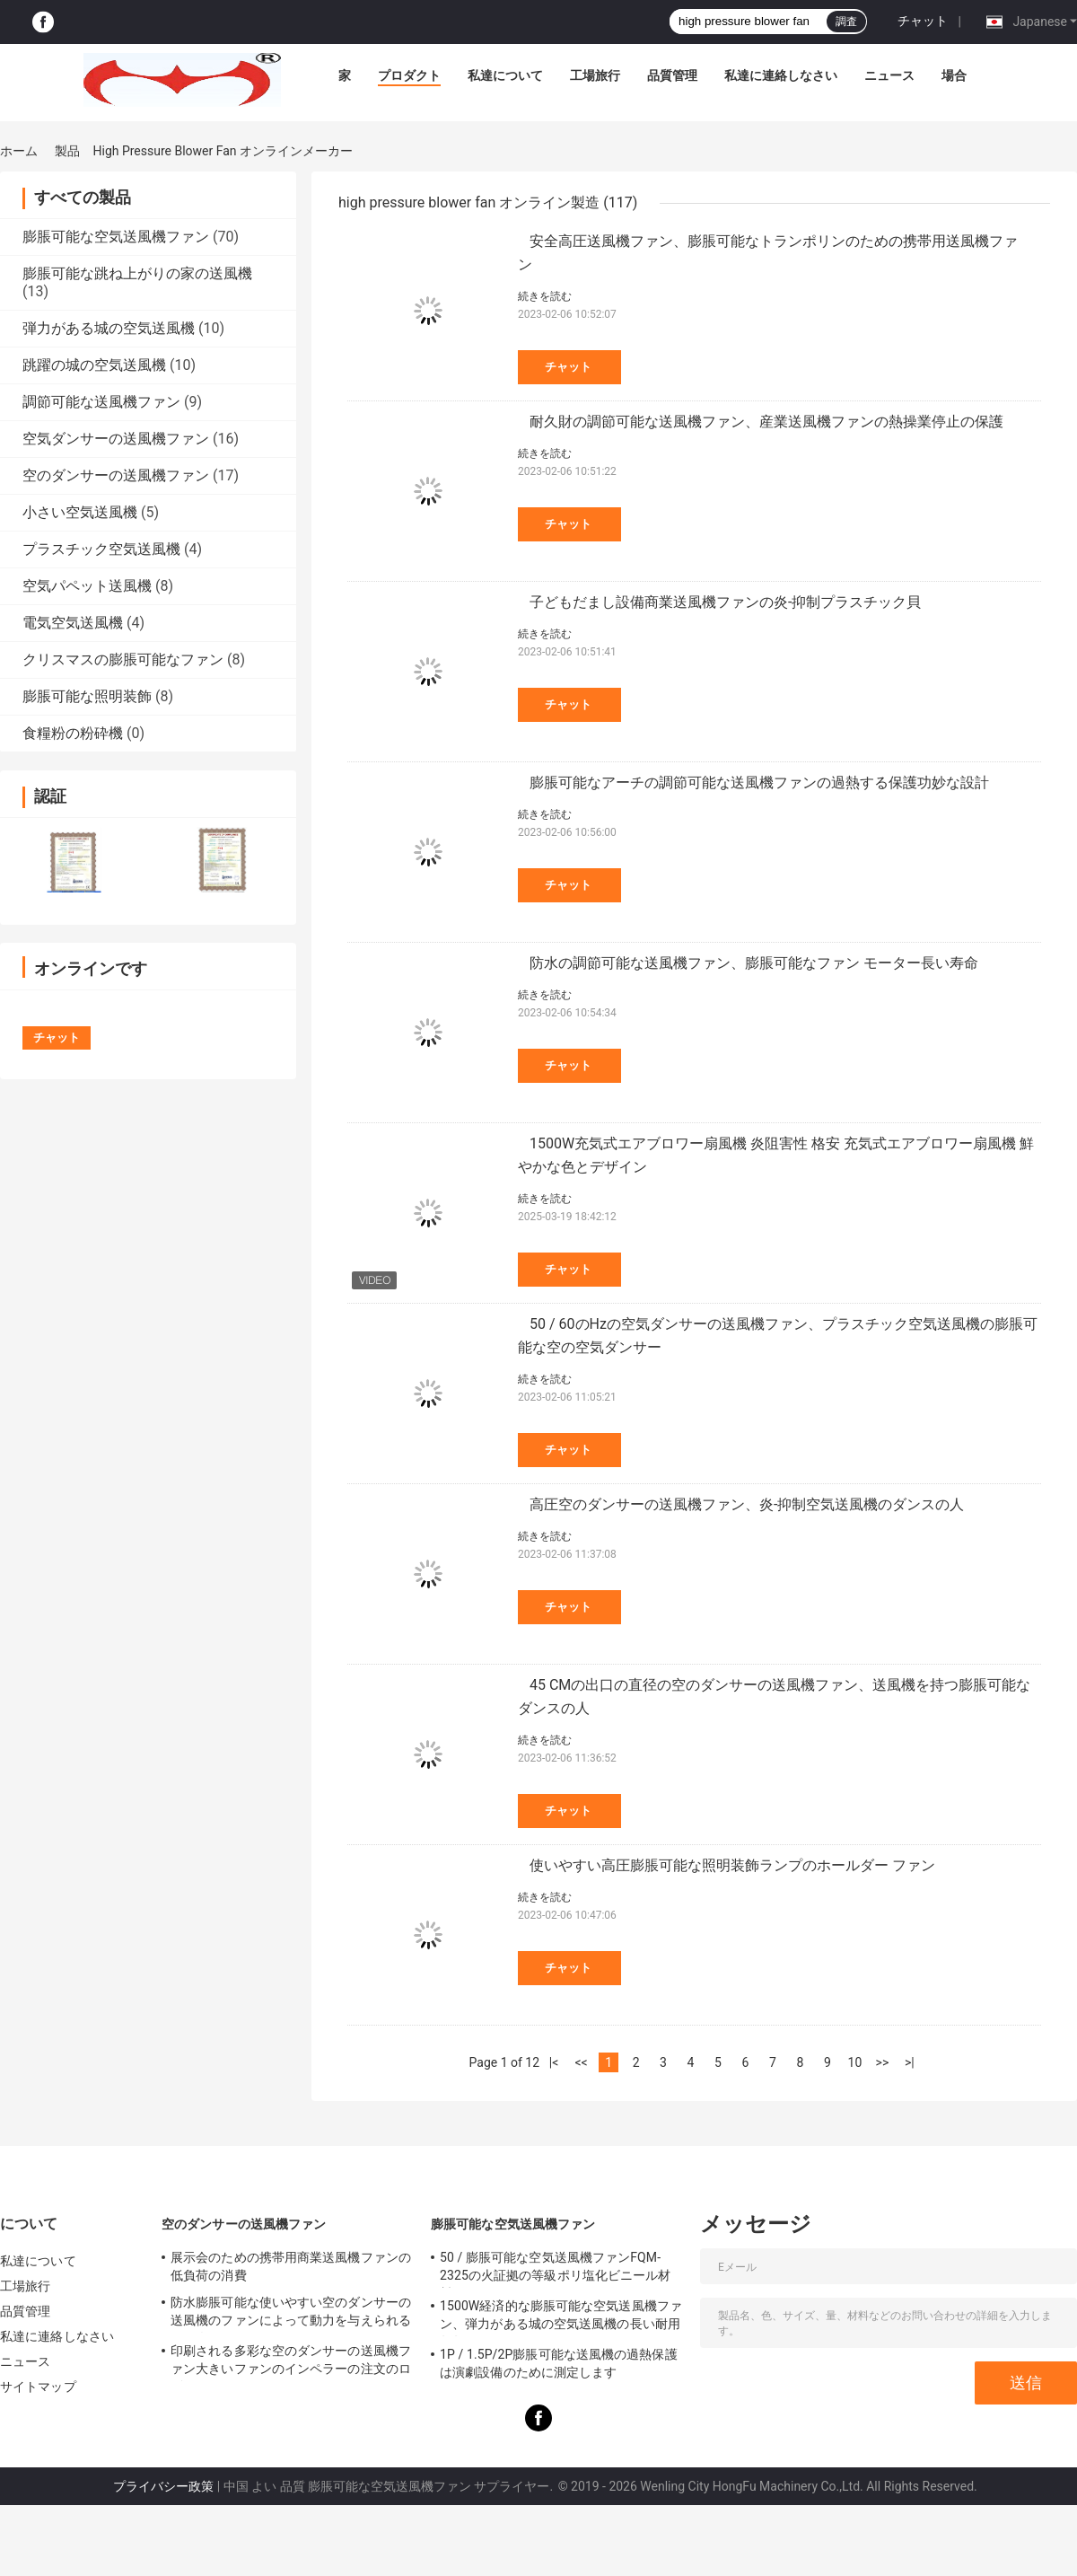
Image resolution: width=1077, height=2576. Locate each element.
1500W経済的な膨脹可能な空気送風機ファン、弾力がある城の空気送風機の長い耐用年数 (561, 2317)
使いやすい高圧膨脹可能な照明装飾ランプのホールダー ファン (732, 1865)
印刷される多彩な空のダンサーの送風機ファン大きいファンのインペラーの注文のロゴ (291, 2362)
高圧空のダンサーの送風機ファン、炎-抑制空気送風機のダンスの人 (747, 1504)
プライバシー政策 (163, 2486)
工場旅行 (595, 75)
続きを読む (545, 296)
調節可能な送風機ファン (101, 401)
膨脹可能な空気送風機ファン (115, 236)
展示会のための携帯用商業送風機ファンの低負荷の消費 (291, 2266)
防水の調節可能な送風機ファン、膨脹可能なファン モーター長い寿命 (754, 962)
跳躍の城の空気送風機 (94, 365)
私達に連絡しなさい (780, 75)
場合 (954, 75)
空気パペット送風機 (87, 585)
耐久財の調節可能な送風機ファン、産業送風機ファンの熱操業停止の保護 (766, 421)
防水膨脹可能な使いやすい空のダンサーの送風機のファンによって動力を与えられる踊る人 (291, 2314)
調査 (846, 21)
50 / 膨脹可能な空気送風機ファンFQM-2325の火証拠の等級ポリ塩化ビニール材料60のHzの (555, 2269)
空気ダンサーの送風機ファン (115, 438)
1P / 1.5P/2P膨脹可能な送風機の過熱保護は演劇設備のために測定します (559, 2363)
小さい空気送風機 (79, 512)
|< (554, 2062)
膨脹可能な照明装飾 (87, 696)
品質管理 (672, 75)
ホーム (19, 151)
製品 (67, 151)
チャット (923, 20)
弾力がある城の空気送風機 (108, 328)
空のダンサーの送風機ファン (115, 475)
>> (882, 2062)
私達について (505, 75)
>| (910, 2062)
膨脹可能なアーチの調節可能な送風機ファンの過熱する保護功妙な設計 (759, 782)
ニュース (889, 75)
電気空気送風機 (72, 622)
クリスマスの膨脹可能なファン (122, 659)
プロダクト (409, 75)
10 (855, 2062)
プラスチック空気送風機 (101, 549)
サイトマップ (38, 2386)
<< (580, 2062)
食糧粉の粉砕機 (72, 733)
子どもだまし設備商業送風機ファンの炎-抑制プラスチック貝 (725, 602)
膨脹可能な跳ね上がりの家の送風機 (137, 273)
